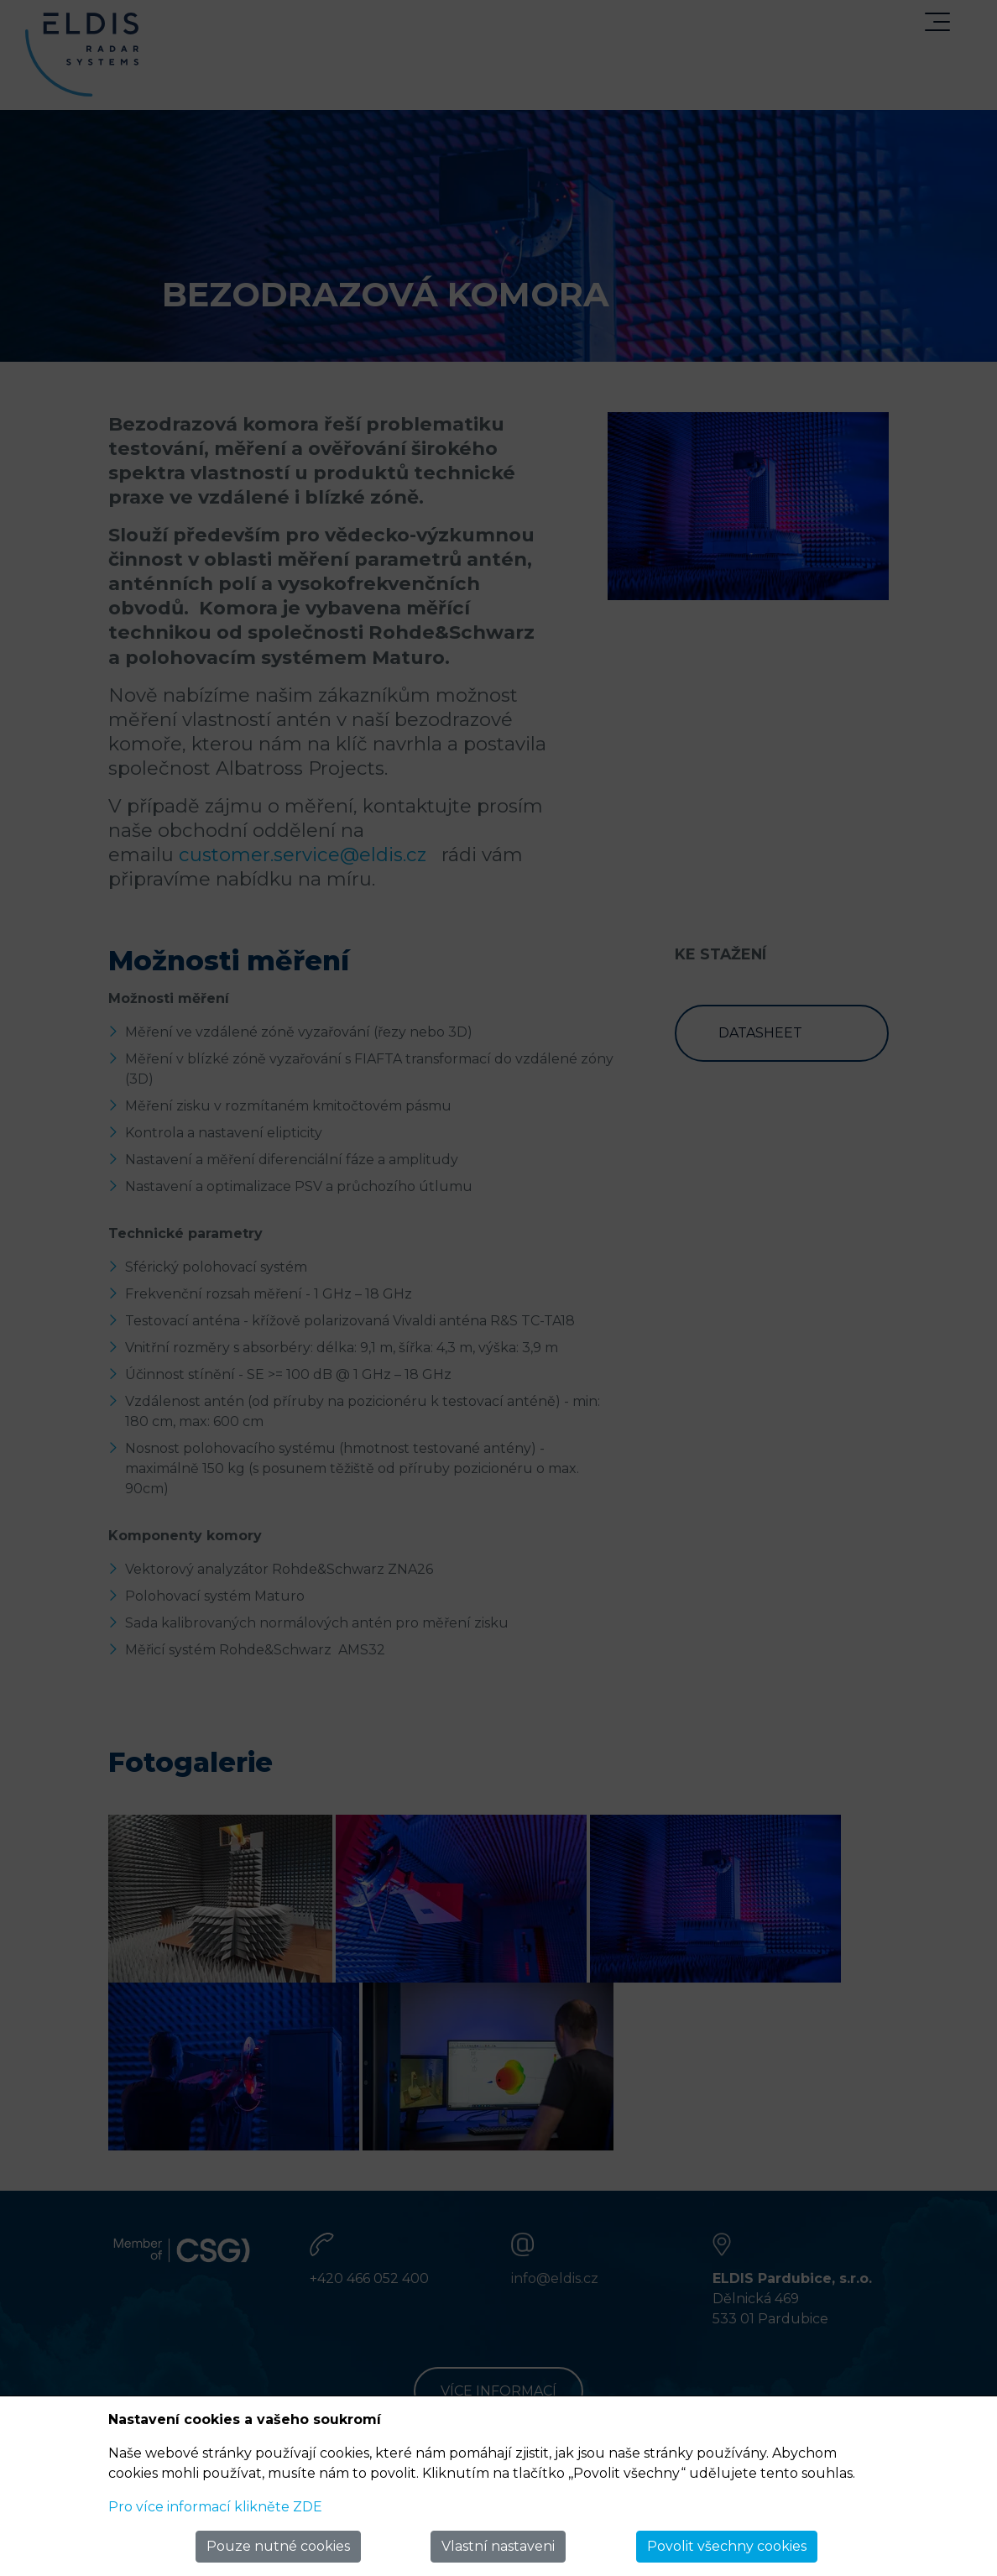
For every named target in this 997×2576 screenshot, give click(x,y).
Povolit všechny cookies (726, 2546)
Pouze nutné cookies (278, 2546)
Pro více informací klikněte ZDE (215, 2507)
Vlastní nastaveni (498, 2546)
